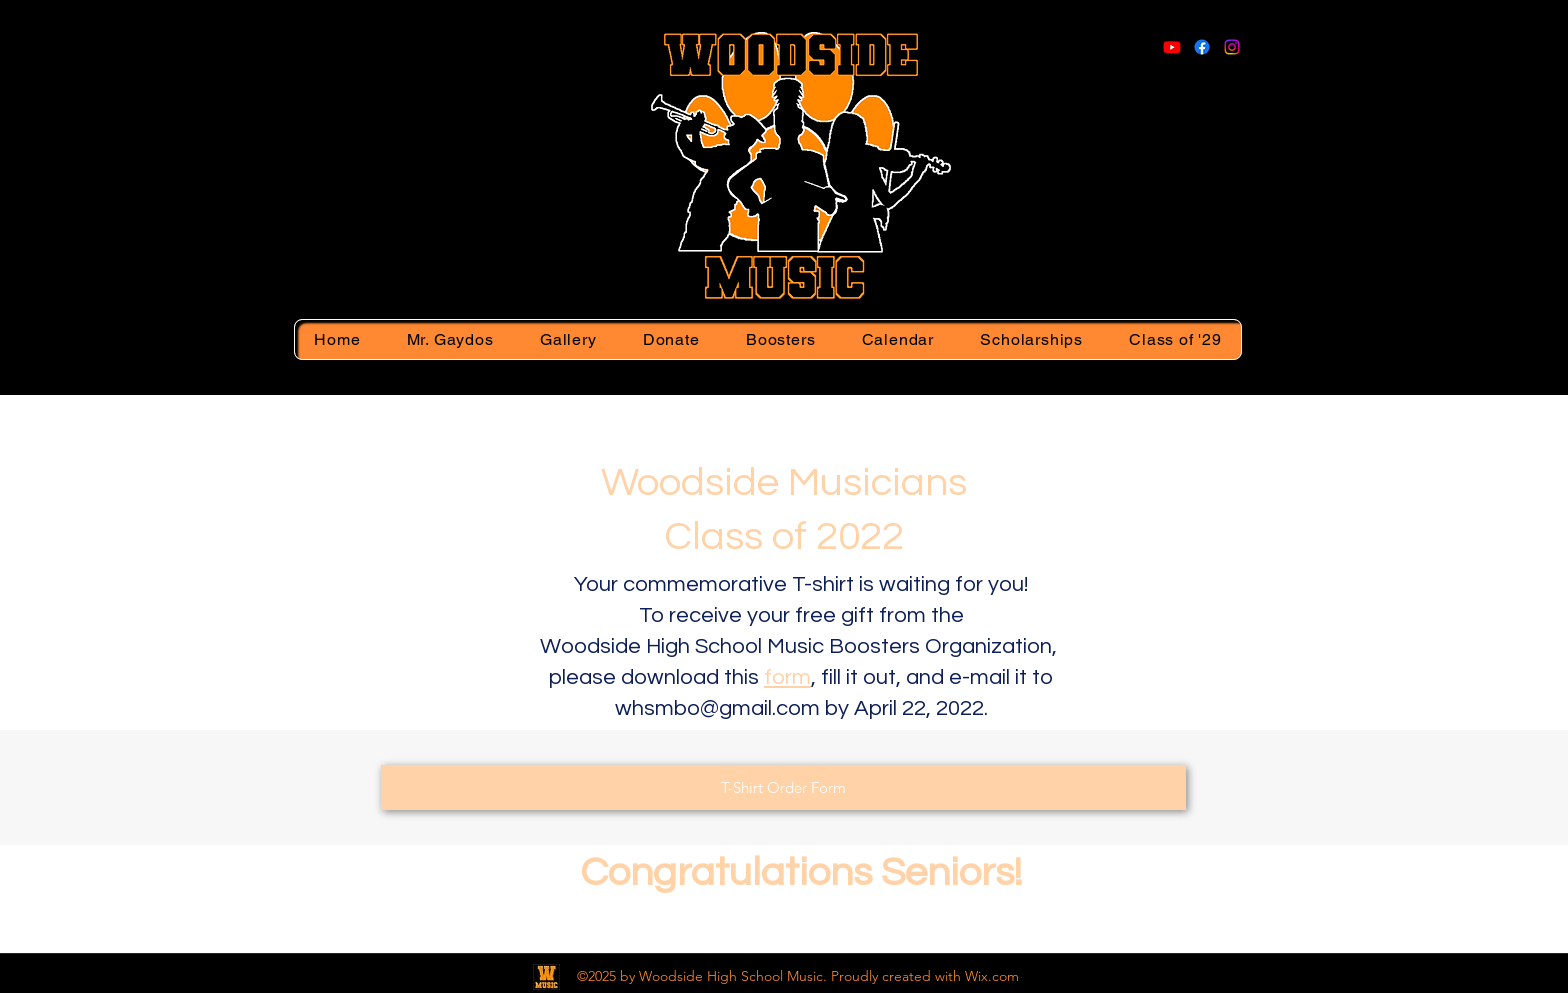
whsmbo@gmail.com (717, 708)
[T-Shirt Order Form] (783, 787)
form (787, 677)
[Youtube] (1172, 47)
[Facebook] (1202, 47)
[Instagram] (1232, 47)
